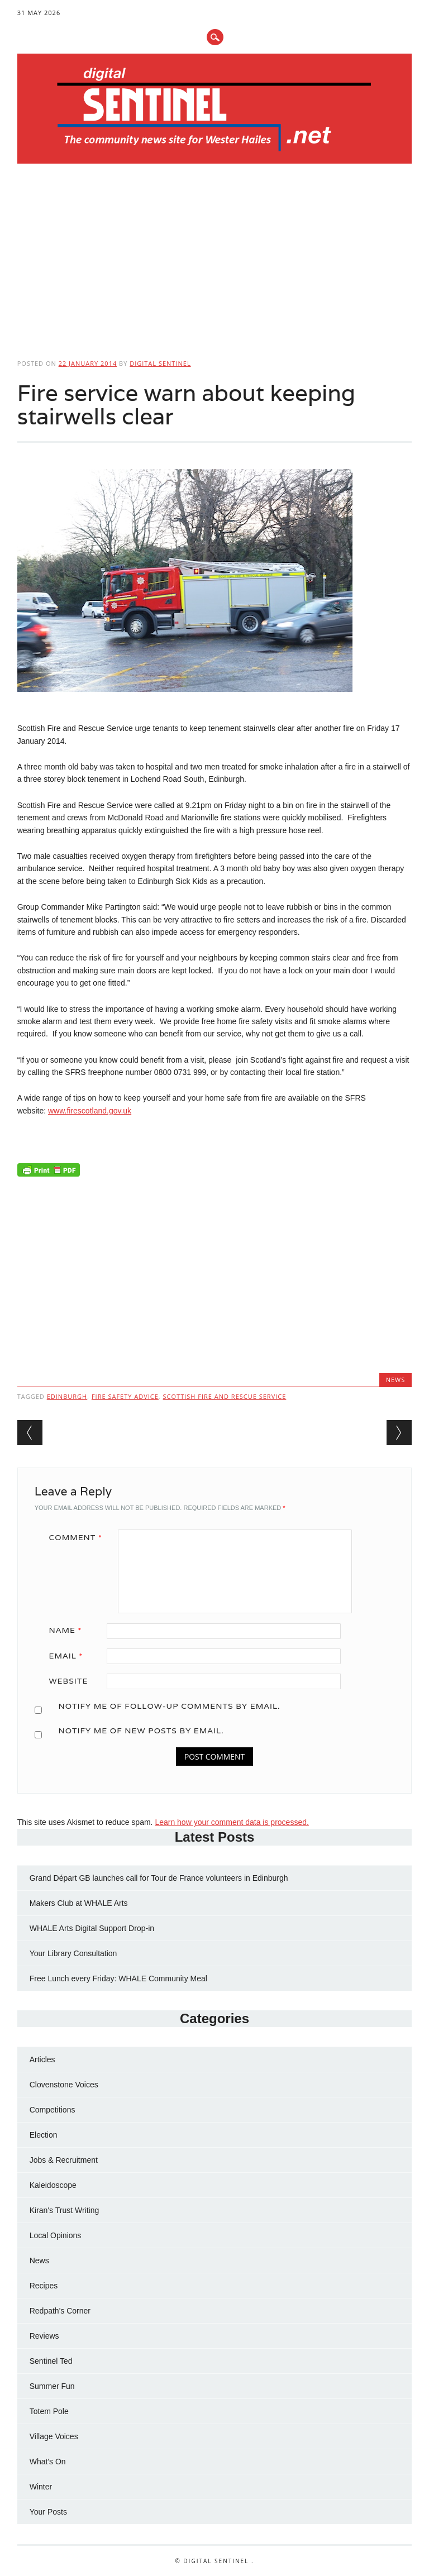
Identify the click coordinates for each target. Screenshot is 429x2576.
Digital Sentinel (160, 363)
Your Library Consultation (73, 1953)
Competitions (52, 2109)
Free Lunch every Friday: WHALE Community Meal (118, 1978)
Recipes (44, 2285)
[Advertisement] (214, 257)
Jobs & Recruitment (64, 2160)
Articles (42, 2059)
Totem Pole (49, 2411)
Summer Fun (52, 2386)
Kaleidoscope (53, 2185)
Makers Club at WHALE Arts (79, 1903)
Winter (41, 2486)
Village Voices (54, 2436)
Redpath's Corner (60, 2310)
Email (70, 1656)
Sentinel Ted (51, 2361)
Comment (79, 1537)
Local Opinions (56, 2235)
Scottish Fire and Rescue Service (225, 1396)
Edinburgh (67, 1396)
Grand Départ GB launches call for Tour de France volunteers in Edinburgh (159, 1878)
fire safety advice (125, 1396)
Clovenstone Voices (64, 2084)
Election (44, 2134)
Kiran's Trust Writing (64, 2210)
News (396, 1379)
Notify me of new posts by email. (140, 1731)
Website (68, 1681)
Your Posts (48, 2511)
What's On (48, 2461)
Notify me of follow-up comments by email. (169, 1706)
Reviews (44, 2335)
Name (69, 1630)
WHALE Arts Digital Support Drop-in (92, 1928)
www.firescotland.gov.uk (89, 1110)
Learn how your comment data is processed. (231, 1822)
